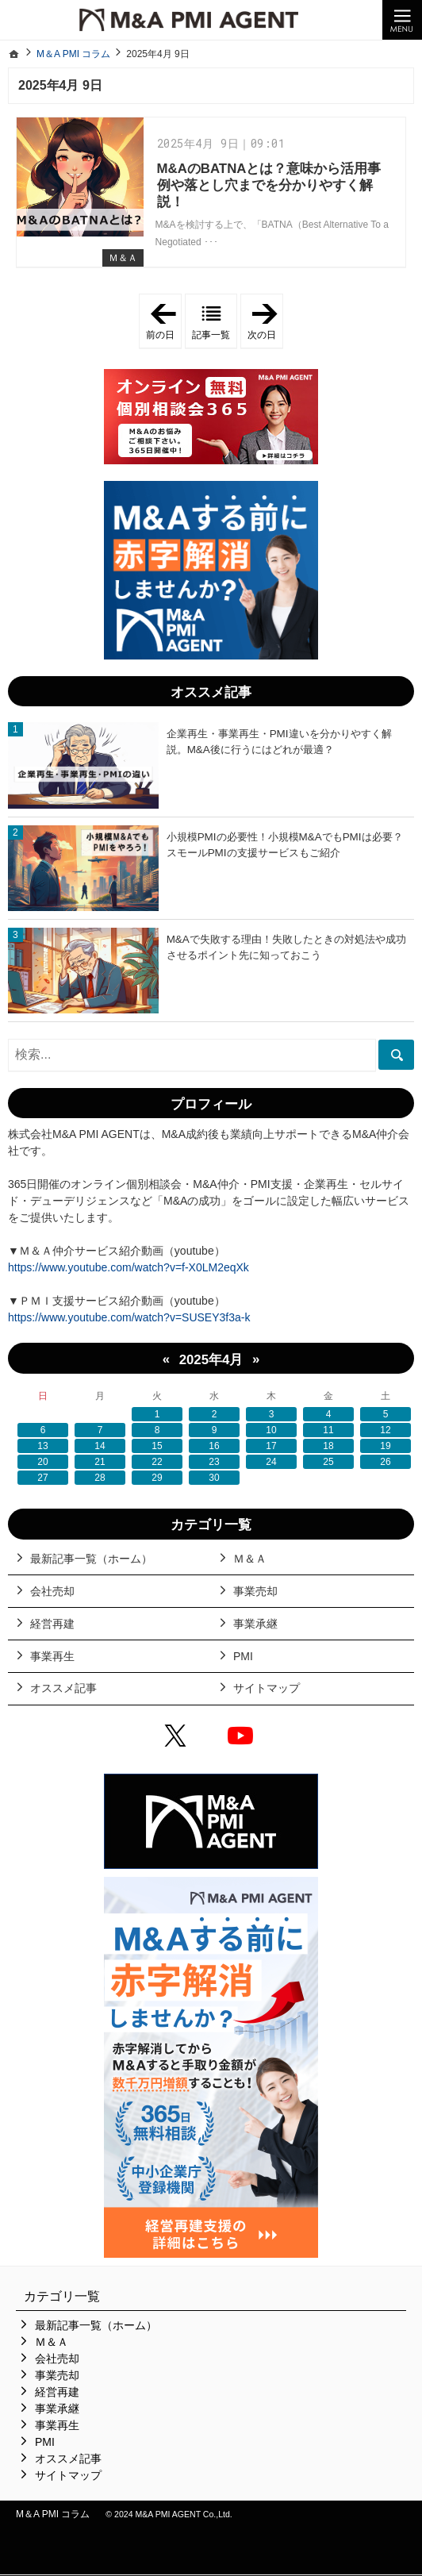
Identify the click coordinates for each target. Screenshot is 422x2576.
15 (157, 1445)
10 (271, 1430)
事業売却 (255, 1591)
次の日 (265, 321)
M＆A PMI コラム (53, 2514)
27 (42, 1477)
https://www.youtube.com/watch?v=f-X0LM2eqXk (128, 1267)
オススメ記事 (63, 1688)
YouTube (243, 1738)
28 (99, 1477)
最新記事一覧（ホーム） (91, 1558)
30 (214, 1477)
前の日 (164, 321)
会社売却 (52, 1591)
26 (385, 1461)
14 (99, 1445)
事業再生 (52, 1656)
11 (328, 1430)
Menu (402, 20)
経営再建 (52, 1623)
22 (157, 1461)
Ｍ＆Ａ (123, 257)
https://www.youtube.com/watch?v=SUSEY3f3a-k (129, 1317)
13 (42, 1445)
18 (328, 1445)
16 (214, 1445)
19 (385, 1445)
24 (271, 1461)
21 (99, 1461)
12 (385, 1430)
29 (157, 1477)
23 (214, 1461)
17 (271, 1445)
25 (328, 1461)
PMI (243, 1656)
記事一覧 (211, 334)
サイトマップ (266, 1688)
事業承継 (255, 1623)
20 (42, 1461)
